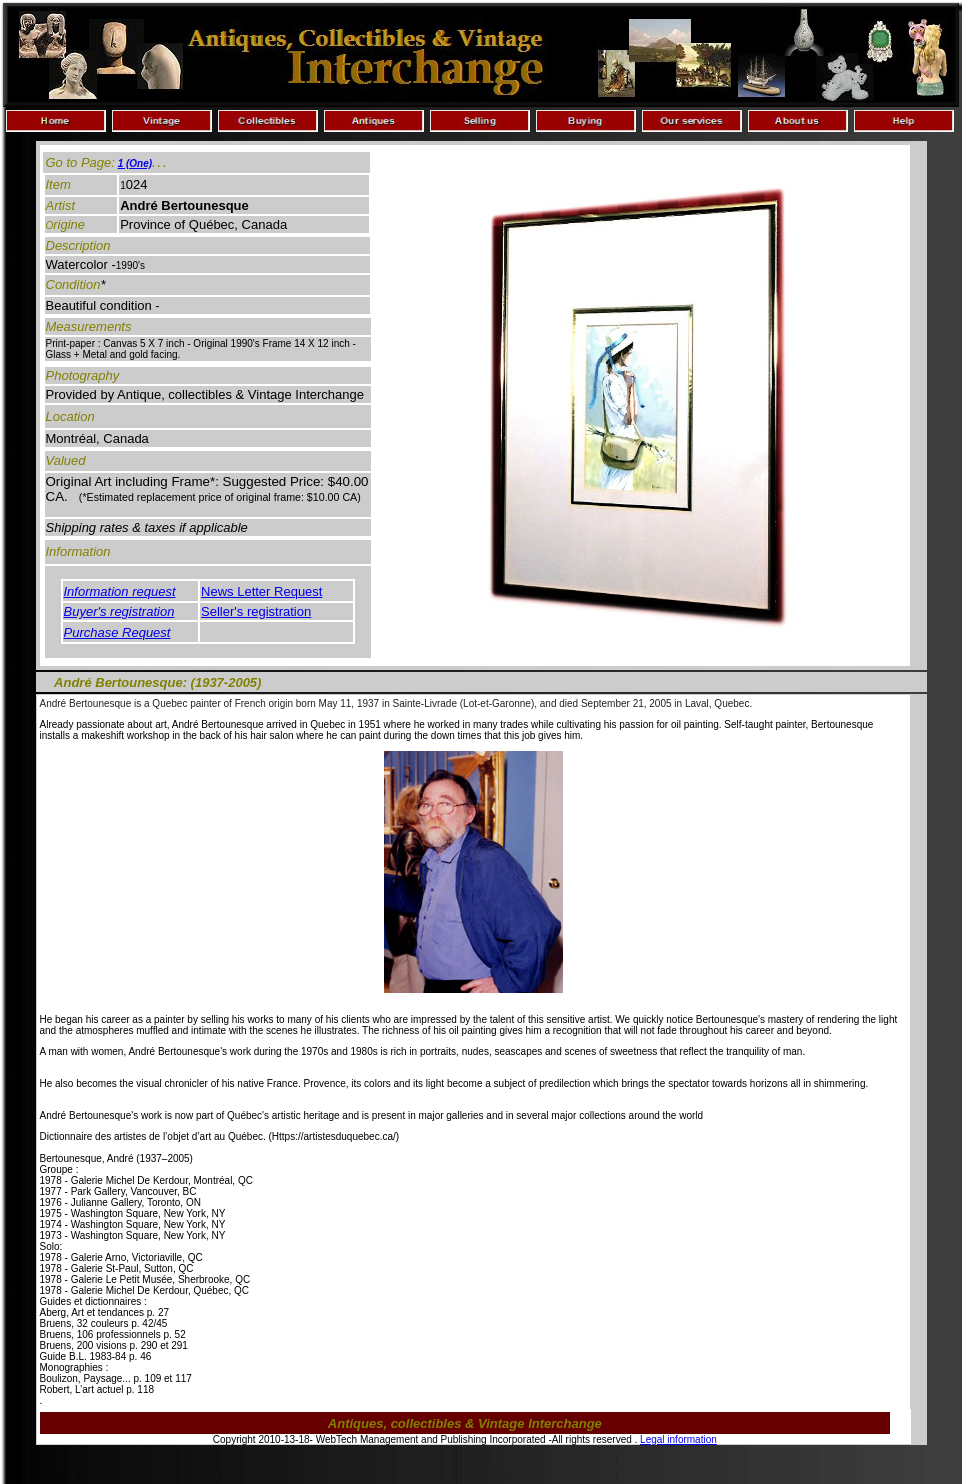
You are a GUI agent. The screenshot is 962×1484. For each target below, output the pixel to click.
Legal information (678, 1439)
